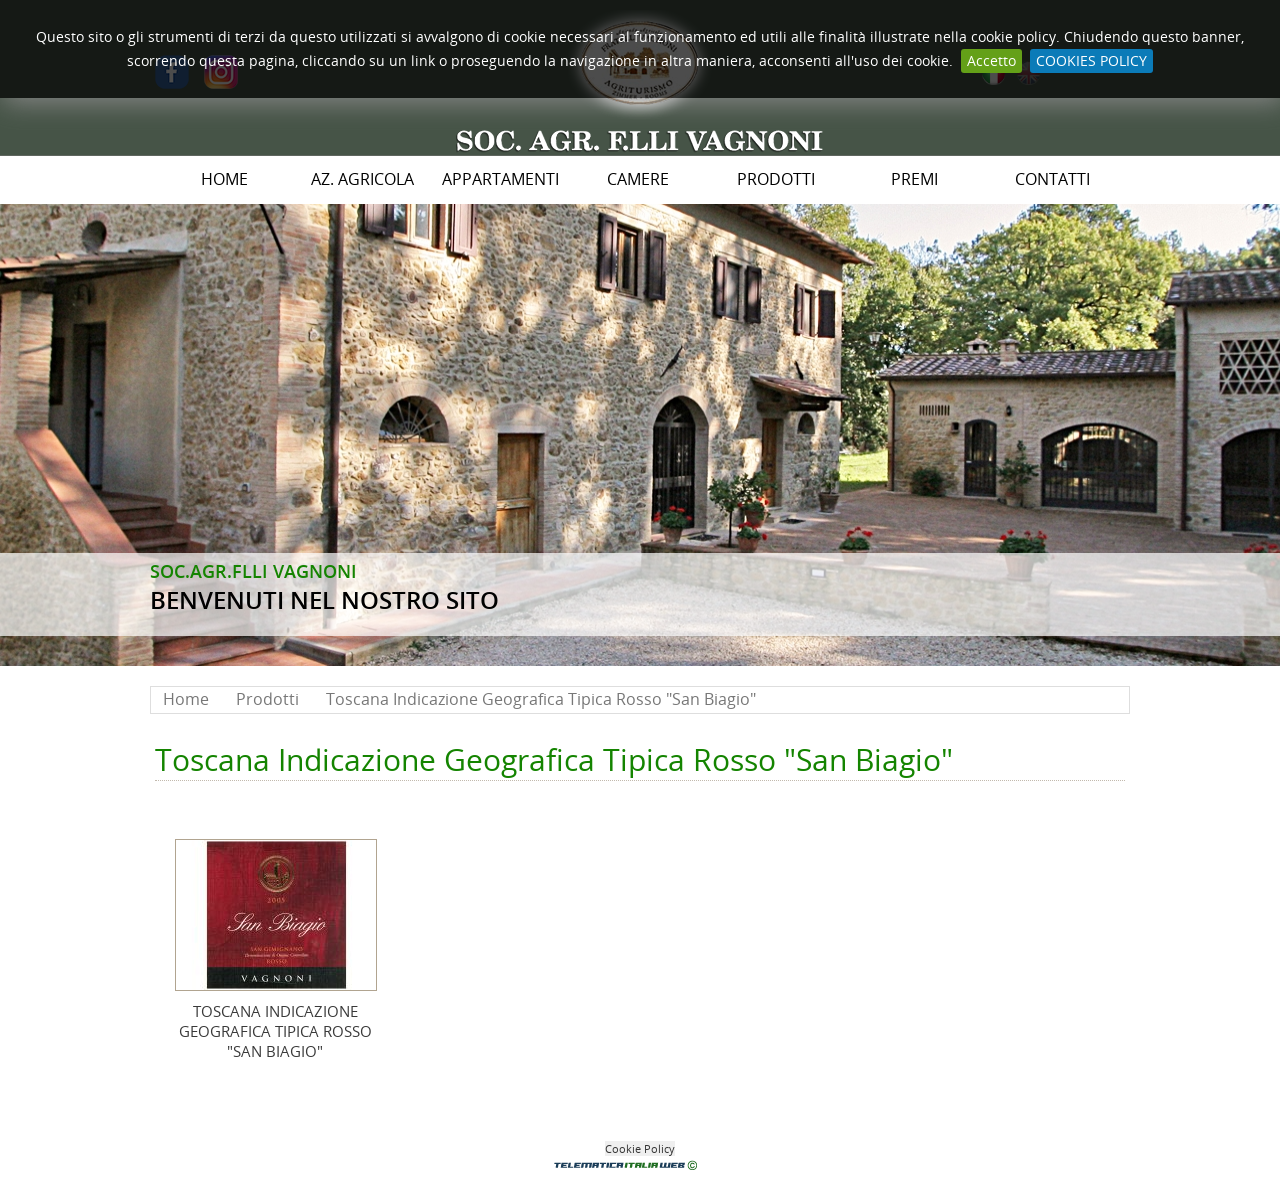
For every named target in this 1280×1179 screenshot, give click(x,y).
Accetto (991, 60)
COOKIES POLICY (1091, 60)
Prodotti (776, 179)
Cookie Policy (640, 1148)
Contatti (1052, 179)
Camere (638, 179)
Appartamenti (500, 179)
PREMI (914, 179)
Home (224, 179)
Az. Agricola (362, 179)
